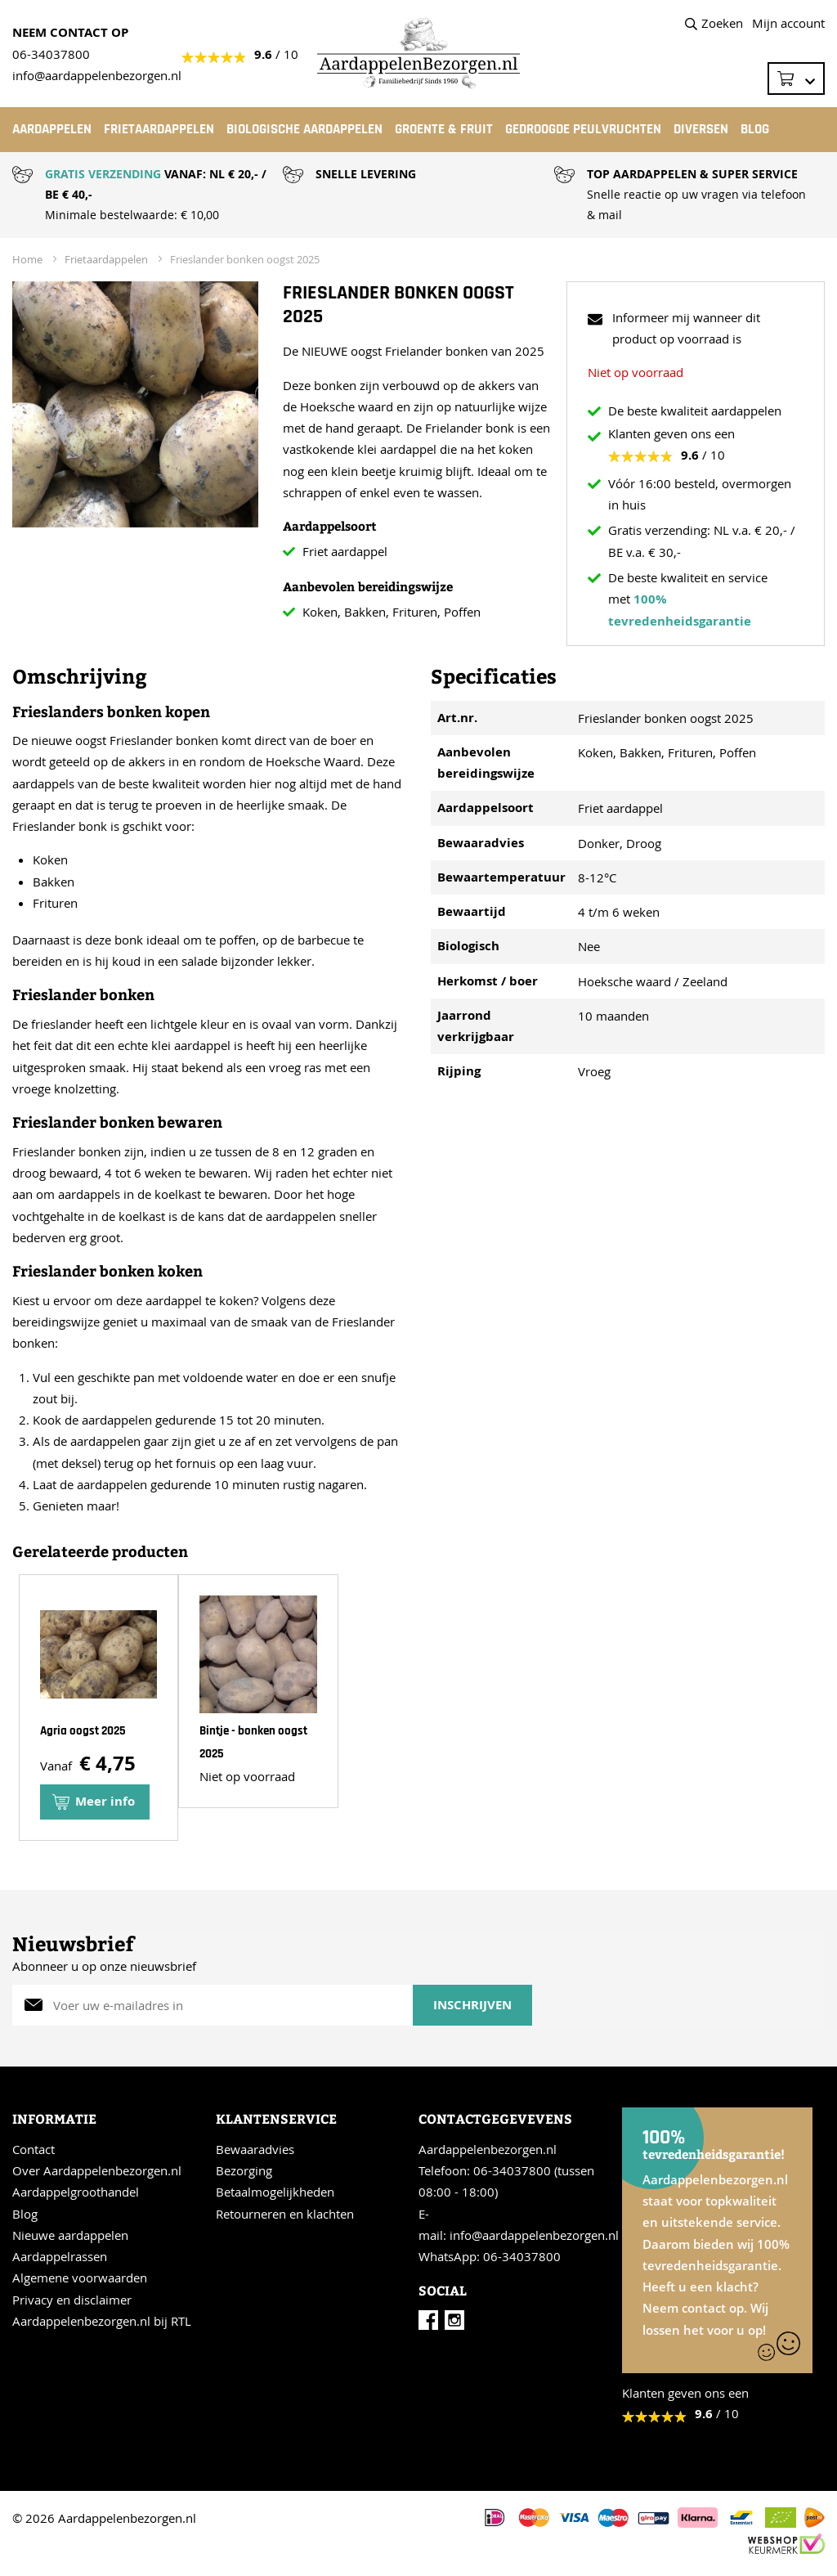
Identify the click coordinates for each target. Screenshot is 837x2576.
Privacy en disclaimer (72, 2299)
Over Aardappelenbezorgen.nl (96, 2170)
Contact (33, 2149)
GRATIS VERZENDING (103, 174)
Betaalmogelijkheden (275, 2191)
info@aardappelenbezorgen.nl (534, 2235)
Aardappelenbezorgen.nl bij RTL (101, 2321)
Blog (25, 2214)
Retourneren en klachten (285, 2214)
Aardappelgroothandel (75, 2191)
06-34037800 (51, 54)
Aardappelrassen (59, 2256)
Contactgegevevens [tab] (495, 2118)
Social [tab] (442, 2290)
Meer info (105, 1801)
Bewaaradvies (255, 2149)
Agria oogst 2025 (83, 1731)
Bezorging (244, 2170)
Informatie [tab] (54, 2118)
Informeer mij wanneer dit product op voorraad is (686, 328)
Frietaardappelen (106, 259)
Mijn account (788, 23)
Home (27, 259)
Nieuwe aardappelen (70, 2235)
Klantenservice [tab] (276, 2118)
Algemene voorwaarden (79, 2277)
